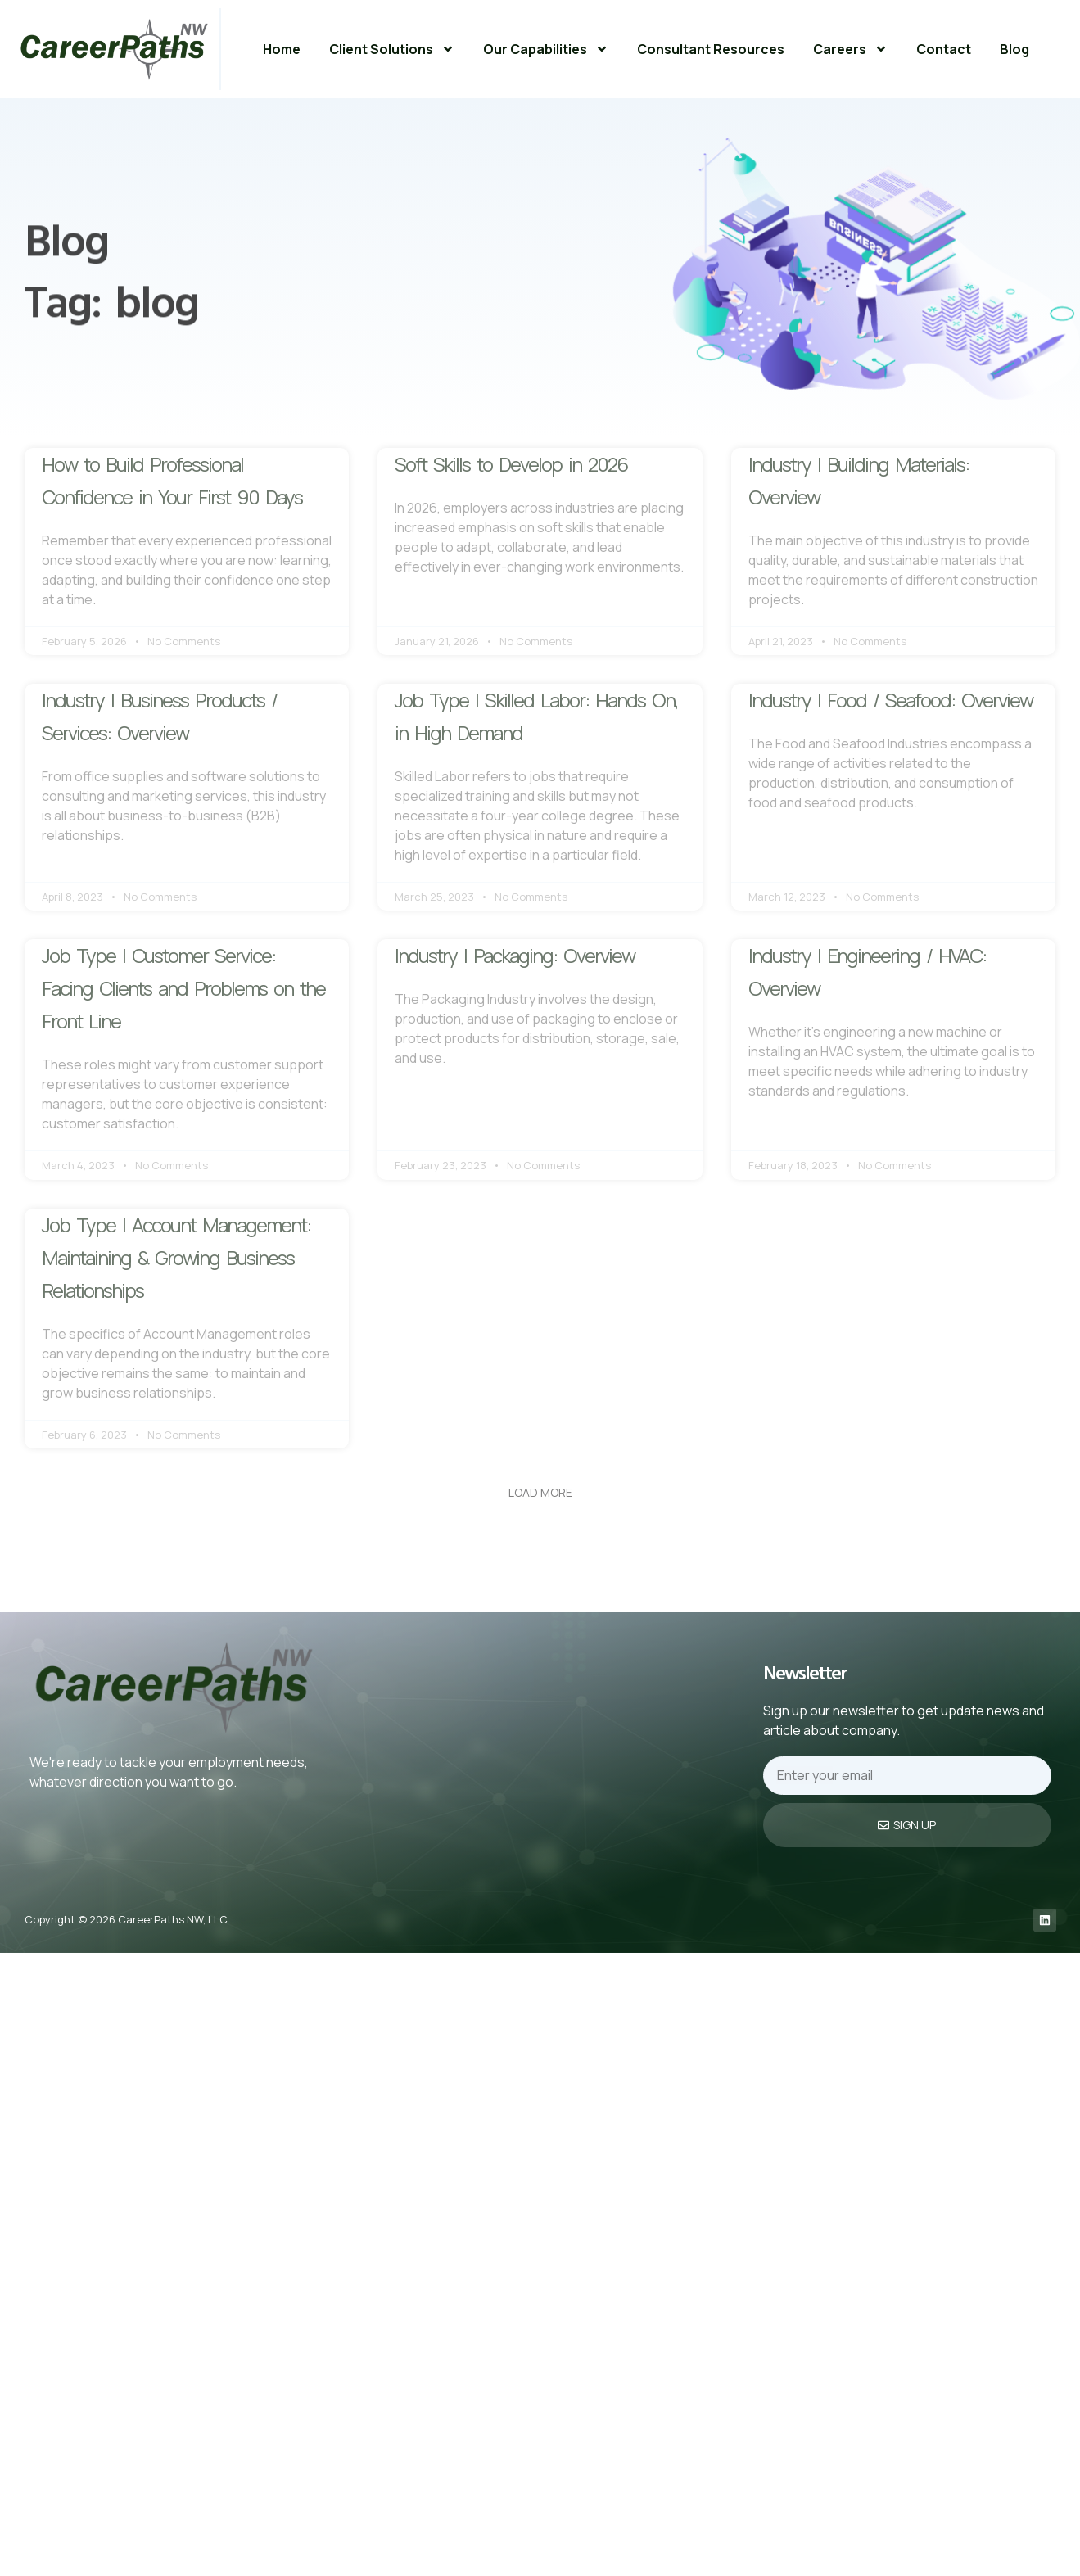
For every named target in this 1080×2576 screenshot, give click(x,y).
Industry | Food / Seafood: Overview (890, 699)
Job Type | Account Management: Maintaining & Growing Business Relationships (176, 1257)
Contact (943, 49)
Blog (1014, 49)
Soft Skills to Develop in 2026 (511, 463)
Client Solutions (391, 49)
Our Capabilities (545, 49)
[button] (540, 1492)
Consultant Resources (710, 49)
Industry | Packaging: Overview (515, 955)
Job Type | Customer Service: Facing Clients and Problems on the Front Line (183, 988)
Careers (850, 49)
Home (282, 49)
